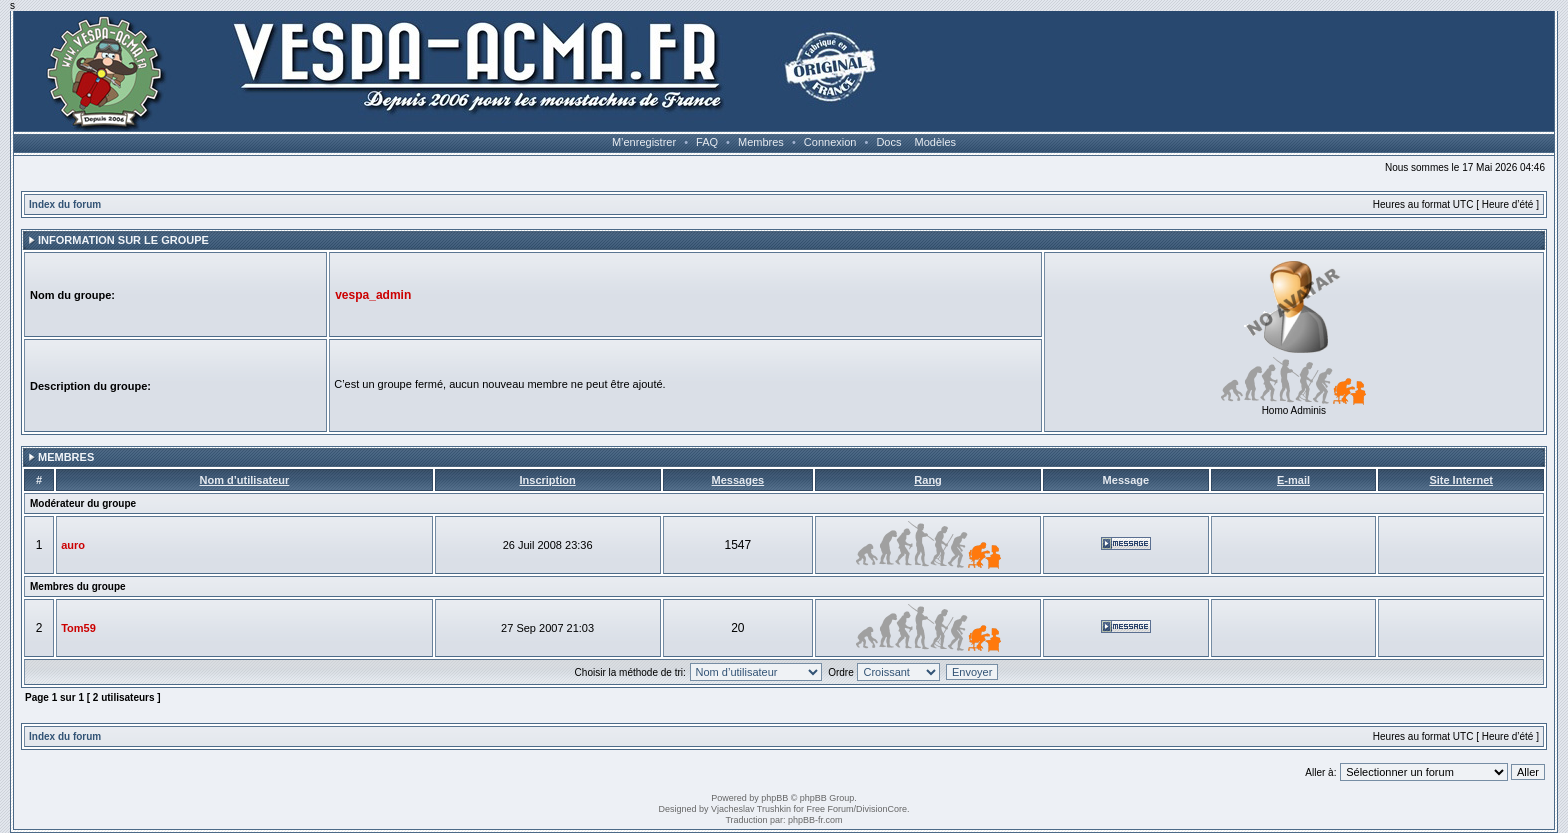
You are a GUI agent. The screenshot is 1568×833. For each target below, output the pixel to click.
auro (73, 545)
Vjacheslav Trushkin (751, 809)
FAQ (707, 142)
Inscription (547, 480)
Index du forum (65, 204)
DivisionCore (881, 809)
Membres (761, 142)
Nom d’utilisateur (244, 480)
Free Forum (830, 809)
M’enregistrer (644, 142)
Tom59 (78, 628)
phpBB (774, 798)
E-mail (1293, 480)
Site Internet (1461, 480)
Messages (738, 480)
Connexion (830, 142)
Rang (928, 480)
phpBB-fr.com (815, 820)
